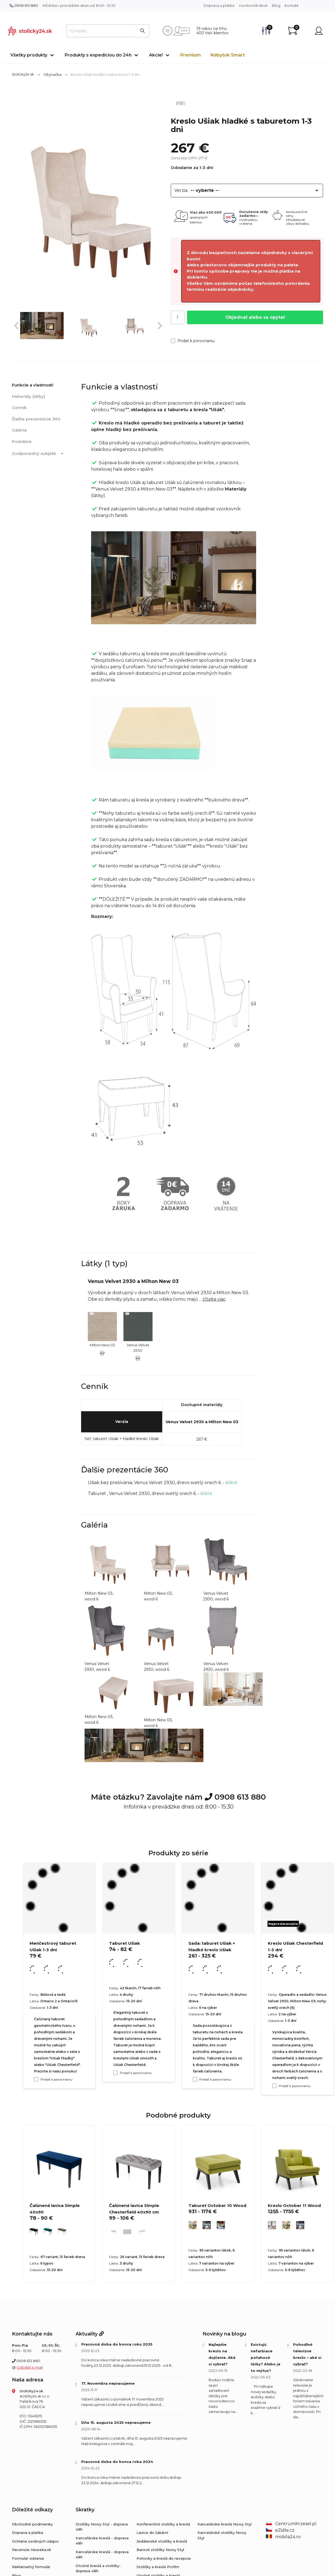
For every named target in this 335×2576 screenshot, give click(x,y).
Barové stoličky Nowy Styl (160, 2549)
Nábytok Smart (227, 55)
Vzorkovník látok (253, 5)
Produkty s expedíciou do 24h (98, 55)
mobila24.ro (283, 2536)
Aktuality (90, 2334)
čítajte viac (214, 1299)
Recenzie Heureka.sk (31, 2549)
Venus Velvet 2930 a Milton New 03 (202, 1421)
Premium (190, 55)
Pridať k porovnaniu (193, 340)
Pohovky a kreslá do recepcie (164, 2558)
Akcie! (156, 55)
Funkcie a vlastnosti (32, 385)
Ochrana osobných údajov (35, 2541)
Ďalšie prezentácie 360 (36, 418)
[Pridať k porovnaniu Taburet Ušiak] (115, 2073)
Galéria (19, 430)
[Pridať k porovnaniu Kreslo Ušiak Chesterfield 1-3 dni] (274, 2086)
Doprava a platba (219, 5)
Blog (276, 5)
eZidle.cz (280, 2530)
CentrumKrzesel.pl (291, 2523)
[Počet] (177, 317)
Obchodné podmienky (32, 2524)
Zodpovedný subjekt (38, 454)
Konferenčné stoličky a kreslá (163, 2524)
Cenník (19, 407)
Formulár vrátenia (28, 2558)
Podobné (22, 441)
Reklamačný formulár (31, 2567)
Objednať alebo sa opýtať (255, 317)
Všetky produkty (28, 55)
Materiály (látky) (28, 396)
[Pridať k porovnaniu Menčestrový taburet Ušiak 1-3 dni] (36, 2079)
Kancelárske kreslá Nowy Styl (224, 2524)
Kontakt (292, 5)
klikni (231, 1482)
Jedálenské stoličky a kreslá (162, 2541)
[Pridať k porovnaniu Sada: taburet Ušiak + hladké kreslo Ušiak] (195, 2079)
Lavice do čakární (152, 2532)
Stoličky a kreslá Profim (158, 2567)
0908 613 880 (24, 5)
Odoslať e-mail (30, 2367)
